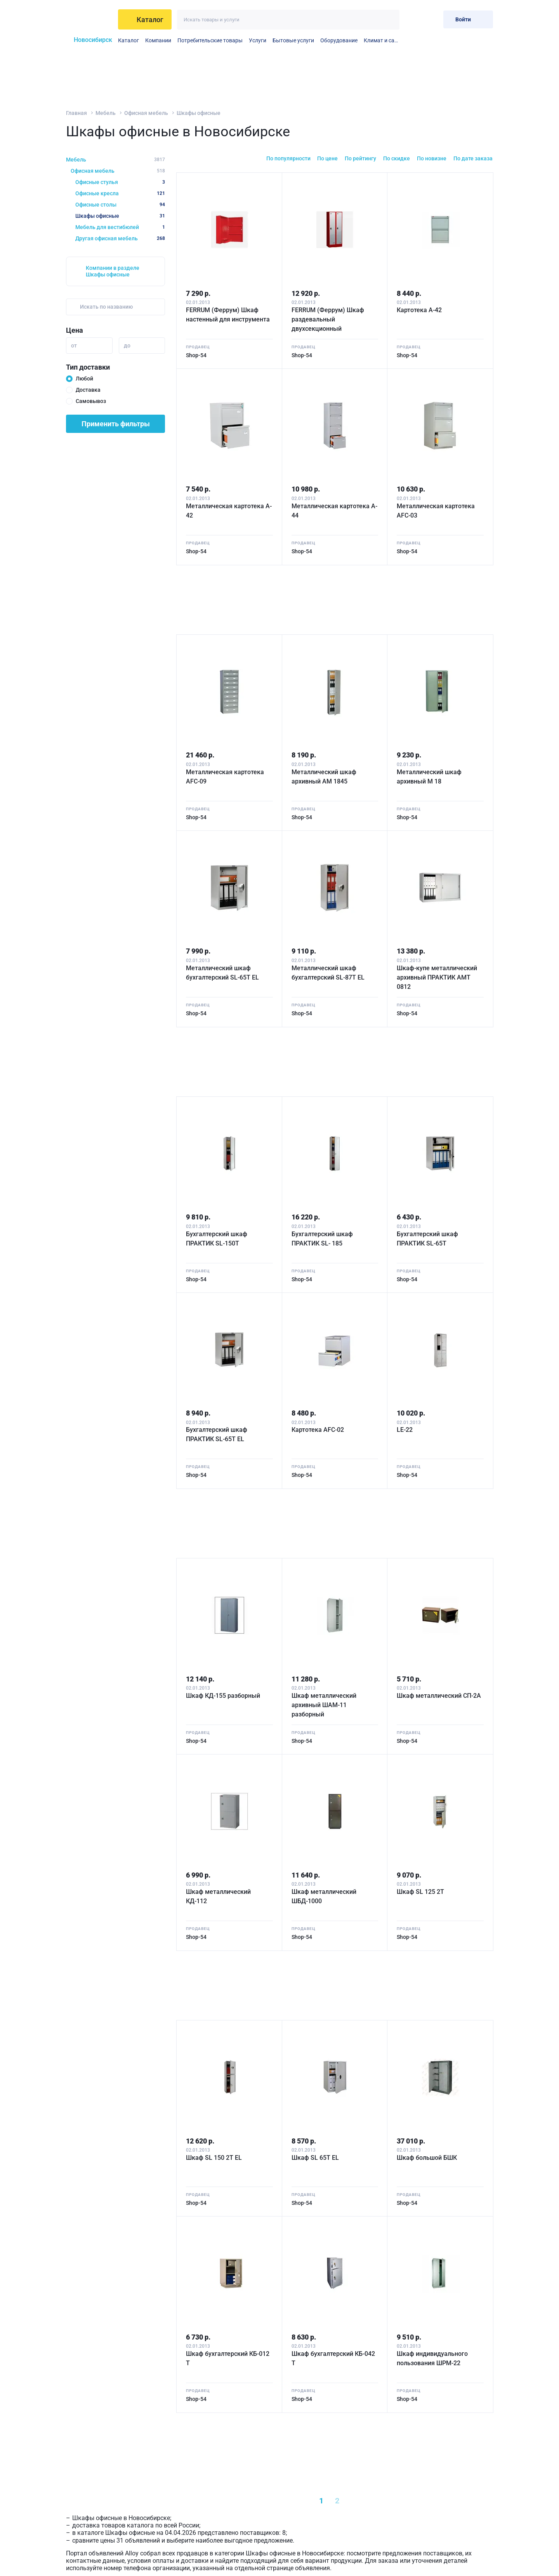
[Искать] (389, 19)
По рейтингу (360, 158)
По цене (327, 158)
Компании (158, 40)
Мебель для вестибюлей (120, 227)
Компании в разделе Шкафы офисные (112, 271)
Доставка (88, 390)
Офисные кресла (120, 193)
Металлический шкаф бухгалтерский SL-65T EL (222, 972)
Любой (84, 378)
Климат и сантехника (381, 40)
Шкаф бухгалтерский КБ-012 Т (227, 2358)
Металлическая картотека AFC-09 (225, 776)
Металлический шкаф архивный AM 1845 (324, 776)
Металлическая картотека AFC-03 (436, 510)
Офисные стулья (120, 182)
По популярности (288, 158)
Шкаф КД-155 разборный (223, 1695)
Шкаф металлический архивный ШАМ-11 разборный (324, 1705)
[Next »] (372, 2501)
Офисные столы (120, 204)
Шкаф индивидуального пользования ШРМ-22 (432, 2358)
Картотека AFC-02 (318, 1429)
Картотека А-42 (419, 310)
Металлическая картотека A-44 (334, 510)
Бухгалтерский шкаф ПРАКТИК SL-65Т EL (216, 1434)
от (74, 345)
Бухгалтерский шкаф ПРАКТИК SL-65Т (427, 1238)
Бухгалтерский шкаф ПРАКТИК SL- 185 (322, 1238)
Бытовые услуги (293, 40)
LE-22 (405, 1429)
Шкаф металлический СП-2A (439, 1695)
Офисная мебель (146, 113)
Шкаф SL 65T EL (315, 2157)
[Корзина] (431, 19)
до (127, 345)
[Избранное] (412, 19)
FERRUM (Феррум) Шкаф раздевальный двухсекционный (328, 319)
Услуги (257, 40)
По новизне (431, 158)
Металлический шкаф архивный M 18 (429, 776)
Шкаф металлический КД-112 (218, 1896)
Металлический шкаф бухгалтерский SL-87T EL (328, 972)
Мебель (105, 113)
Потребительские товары (210, 40)
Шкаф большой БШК (427, 2157)
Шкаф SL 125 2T (420, 1891)
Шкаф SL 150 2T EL (214, 2157)
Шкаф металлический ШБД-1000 (324, 1896)
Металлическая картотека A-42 (229, 510)
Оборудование (339, 40)
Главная (76, 113)
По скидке (396, 158)
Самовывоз (91, 401)
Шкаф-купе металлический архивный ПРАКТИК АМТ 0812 (437, 977)
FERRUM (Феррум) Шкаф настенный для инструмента (228, 314)
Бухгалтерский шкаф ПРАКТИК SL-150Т (216, 1238)
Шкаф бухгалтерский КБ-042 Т (333, 2358)
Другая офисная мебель (120, 238)
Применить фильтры (116, 424)
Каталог (128, 40)
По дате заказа (473, 158)
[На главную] (89, 19)
